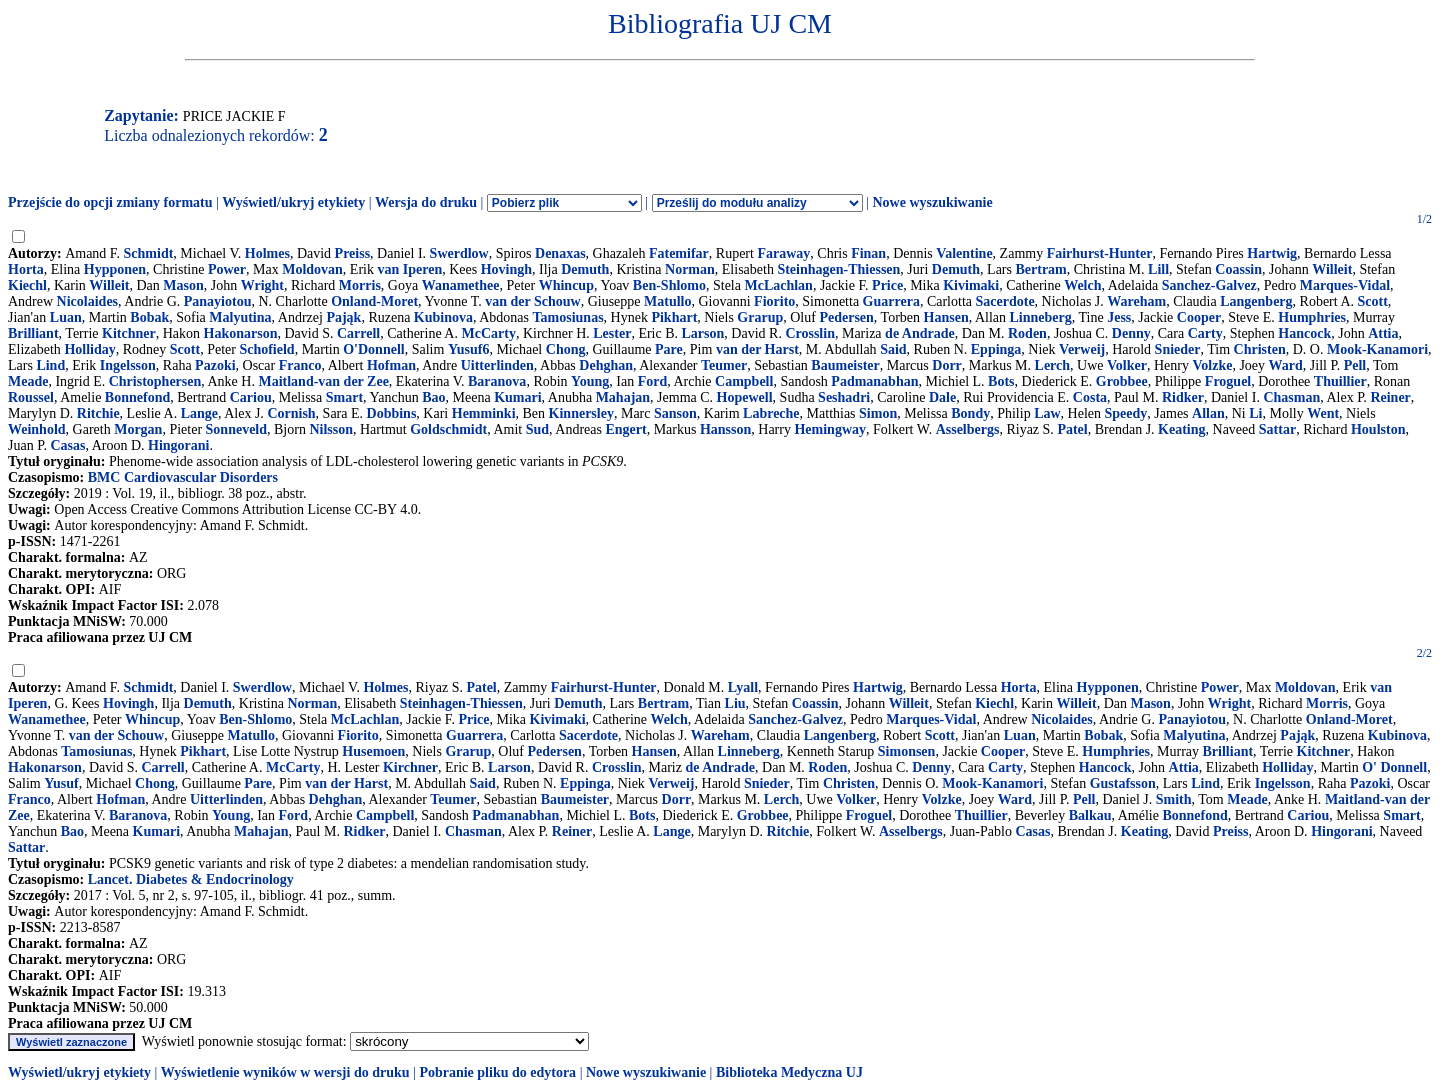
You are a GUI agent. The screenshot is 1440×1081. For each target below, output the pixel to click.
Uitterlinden (497, 365)
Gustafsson (1123, 783)
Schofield (266, 349)
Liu (735, 703)
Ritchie (98, 413)
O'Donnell (373, 349)
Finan (868, 253)
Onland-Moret (374, 301)
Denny (1131, 333)
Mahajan (623, 397)
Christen (1260, 349)
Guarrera (891, 301)
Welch (1082, 285)
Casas (67, 445)
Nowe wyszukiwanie (932, 202)
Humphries (1312, 317)
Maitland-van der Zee (323, 381)
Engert (625, 429)
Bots (1001, 381)
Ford (653, 381)
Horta (26, 269)
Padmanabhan (874, 381)
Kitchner (129, 333)
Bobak (149, 317)
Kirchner (410, 767)
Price (887, 285)
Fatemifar (679, 253)
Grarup (760, 317)
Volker (1127, 365)
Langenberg (1256, 301)
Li (1255, 413)
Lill (1158, 269)
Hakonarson (241, 333)
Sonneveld (236, 429)
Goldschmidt (448, 429)
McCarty (488, 333)
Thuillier (1340, 381)
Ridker (1183, 397)
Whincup (566, 285)
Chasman (1291, 397)
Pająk (343, 317)
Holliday (89, 349)
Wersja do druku (426, 202)
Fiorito (774, 301)
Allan (1208, 413)
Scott (1373, 301)
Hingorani (178, 445)
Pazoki (215, 365)
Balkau (1090, 815)
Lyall (743, 687)
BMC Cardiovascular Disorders (183, 477)
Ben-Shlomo (669, 285)
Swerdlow (459, 253)
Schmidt (149, 253)
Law (1047, 413)
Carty (1205, 333)
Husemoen (373, 751)
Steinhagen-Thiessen (838, 269)
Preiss (353, 253)
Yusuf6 (469, 349)
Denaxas (560, 253)
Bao (433, 397)
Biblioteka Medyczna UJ (789, 1072)
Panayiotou (218, 301)
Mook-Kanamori (1377, 349)
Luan (66, 317)
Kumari (517, 397)
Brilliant (33, 333)
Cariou (251, 397)
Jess (1119, 317)
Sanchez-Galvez (1209, 285)
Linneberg (1041, 317)
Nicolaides (87, 301)
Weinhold (37, 429)
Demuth (585, 269)
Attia (1383, 333)
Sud (537, 429)
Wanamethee (461, 285)
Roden (1027, 333)
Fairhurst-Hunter (1100, 253)
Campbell (744, 381)
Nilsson (331, 429)
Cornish (291, 413)
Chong (566, 349)
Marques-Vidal (1345, 285)
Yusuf (61, 783)
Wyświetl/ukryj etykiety (293, 202)
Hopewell (745, 397)
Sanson (675, 413)
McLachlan (778, 285)
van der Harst (757, 349)
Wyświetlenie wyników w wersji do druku (285, 1072)
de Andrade (920, 333)
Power (227, 269)
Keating (1181, 429)
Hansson (725, 429)
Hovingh (506, 269)
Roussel (31, 397)
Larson (703, 333)
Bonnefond (137, 397)
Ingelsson (128, 365)
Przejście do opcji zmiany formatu (110, 202)
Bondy (970, 413)
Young (590, 381)
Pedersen (846, 317)
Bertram (1040, 269)
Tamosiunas (568, 317)
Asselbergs (968, 429)
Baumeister (845, 365)
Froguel (1228, 381)
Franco (300, 365)
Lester (612, 333)
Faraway (783, 253)
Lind (50, 365)
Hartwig (1272, 253)
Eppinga (996, 349)
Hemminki (484, 413)
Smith (1174, 799)
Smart (344, 397)
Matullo (667, 301)
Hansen (946, 317)
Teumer (724, 365)
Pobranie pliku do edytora (497, 1072)
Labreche (771, 413)
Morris (360, 285)
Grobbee (1122, 381)
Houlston (1378, 429)
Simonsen (907, 751)
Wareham (1136, 301)
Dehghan (606, 365)
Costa (1090, 397)
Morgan (138, 429)
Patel (1072, 429)
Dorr (947, 365)
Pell (1355, 365)
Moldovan (312, 269)
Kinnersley (581, 413)
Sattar (1277, 429)
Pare (669, 349)
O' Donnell (1394, 767)
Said (893, 349)
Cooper (1199, 317)
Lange (199, 413)
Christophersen (155, 381)
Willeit (1332, 269)
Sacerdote (1005, 301)
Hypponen (115, 269)
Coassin (1238, 269)
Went (1323, 413)
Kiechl (27, 285)
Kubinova (443, 317)
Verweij (1082, 349)
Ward (1286, 365)
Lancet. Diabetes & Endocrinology (191, 879)
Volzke (1212, 365)
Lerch (1053, 365)
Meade (28, 381)
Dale (942, 397)
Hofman (391, 365)
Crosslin (810, 333)
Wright (262, 285)
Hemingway (830, 429)
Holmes (267, 253)
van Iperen (409, 269)
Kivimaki (971, 285)
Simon (878, 413)
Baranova (497, 381)
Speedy (1126, 413)
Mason (183, 285)
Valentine (964, 253)
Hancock (1304, 333)
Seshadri (844, 397)
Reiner (1390, 397)
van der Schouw (532, 301)
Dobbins (392, 413)
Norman (690, 269)
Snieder (1178, 349)
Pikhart (674, 317)
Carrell (358, 333)
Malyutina (240, 317)
